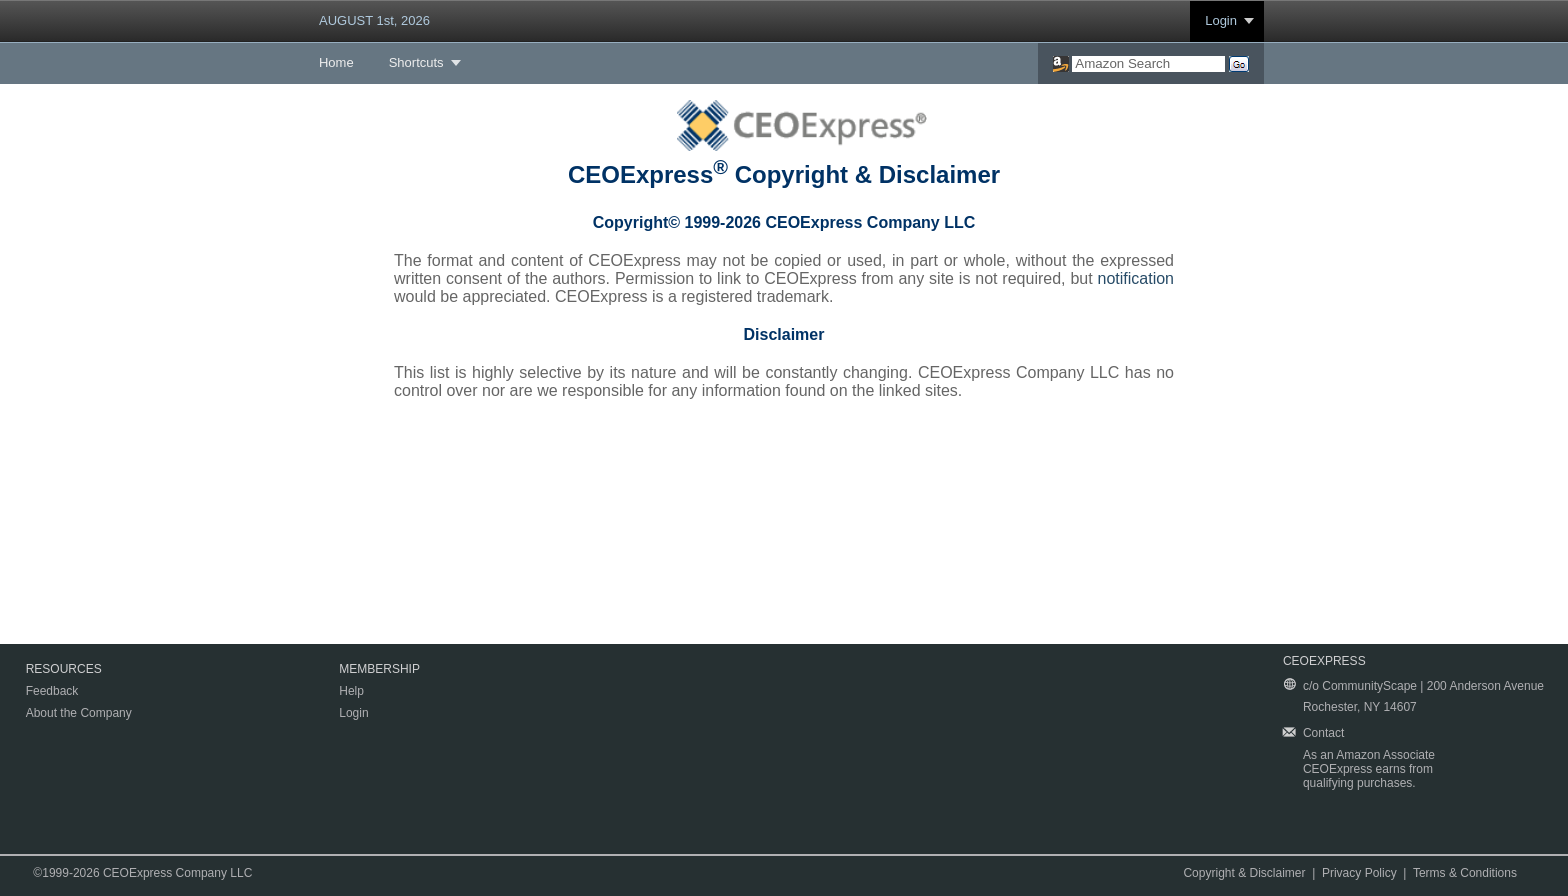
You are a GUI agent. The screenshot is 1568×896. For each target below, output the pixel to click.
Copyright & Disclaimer (1244, 873)
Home (336, 62)
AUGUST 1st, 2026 (374, 20)
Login (1221, 20)
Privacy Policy (1359, 873)
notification (1136, 278)
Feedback (52, 691)
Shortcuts (416, 62)
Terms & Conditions (1465, 873)
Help (351, 691)
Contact (1323, 733)
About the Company (79, 713)
